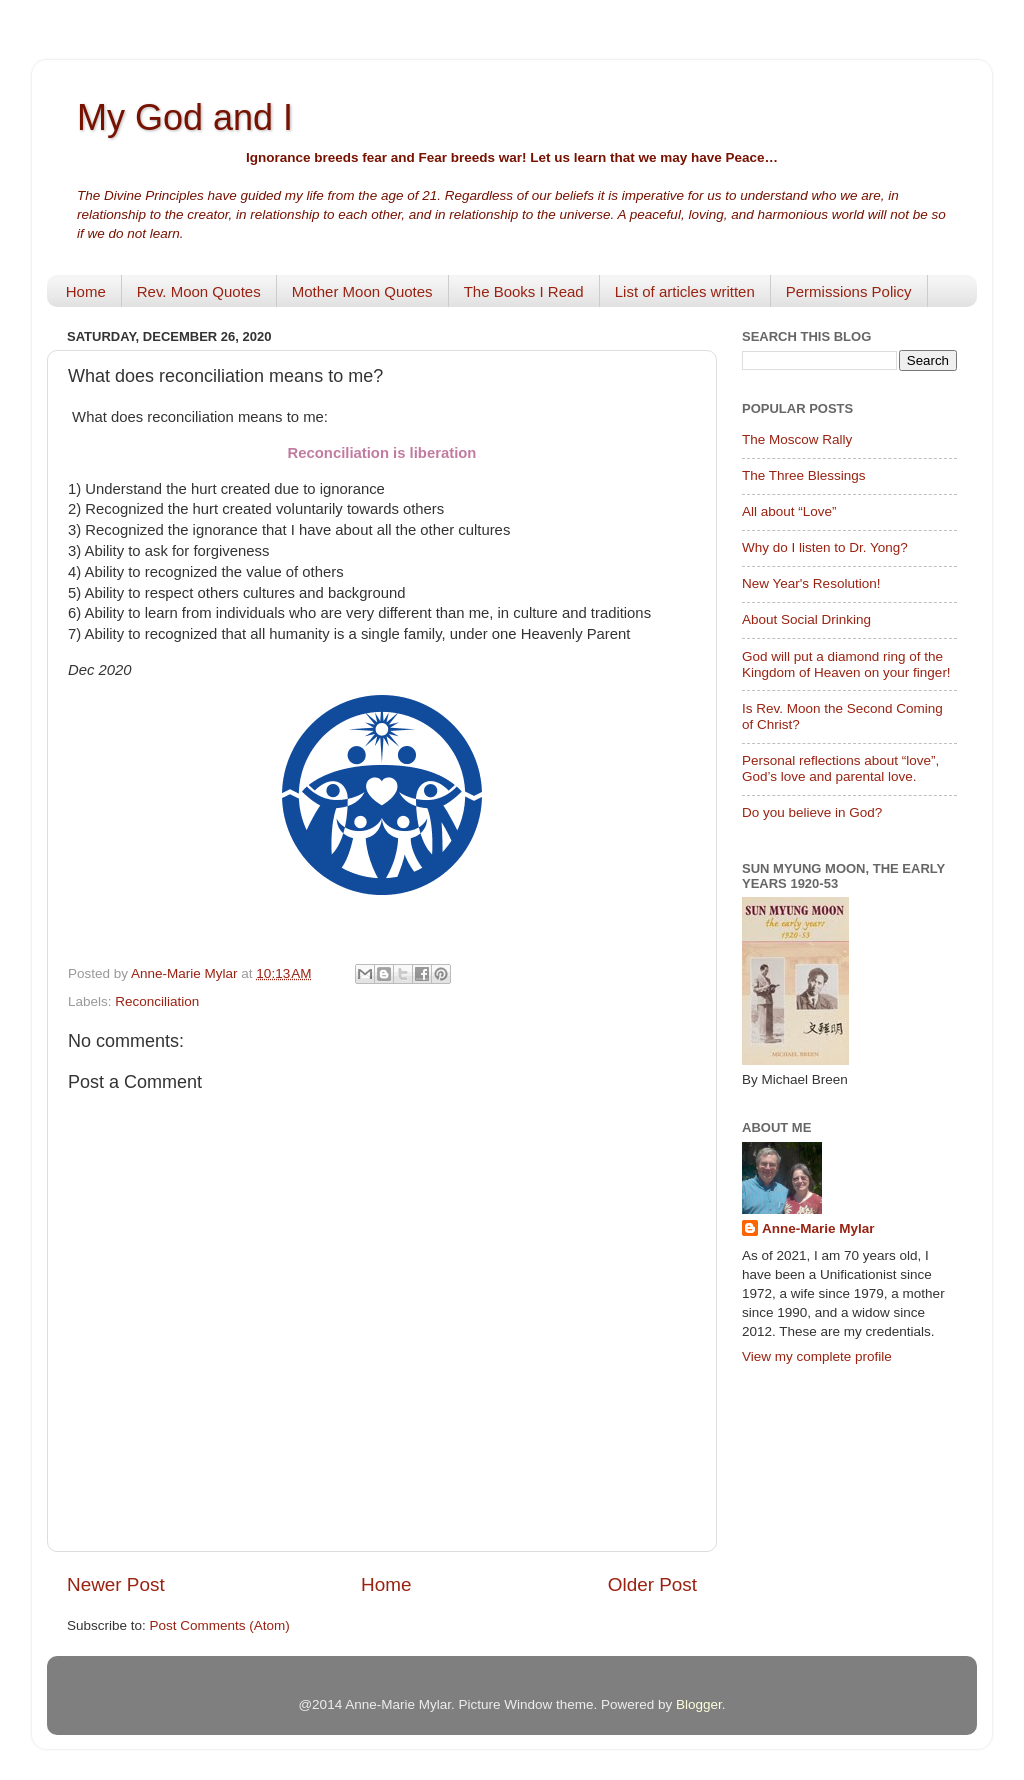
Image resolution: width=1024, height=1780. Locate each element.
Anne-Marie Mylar (818, 1228)
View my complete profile (817, 1356)
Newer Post (116, 1584)
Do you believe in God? (812, 812)
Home (86, 291)
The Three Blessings (804, 475)
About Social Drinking (806, 619)
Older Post (652, 1584)
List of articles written (685, 291)
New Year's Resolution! (811, 583)
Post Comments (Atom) (220, 1625)
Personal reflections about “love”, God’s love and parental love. (840, 768)
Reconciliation (157, 1001)
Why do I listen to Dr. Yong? (825, 547)
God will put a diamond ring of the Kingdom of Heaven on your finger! (846, 664)
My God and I (185, 117)
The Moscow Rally (797, 439)
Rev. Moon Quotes (199, 291)
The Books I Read (524, 291)
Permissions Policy (849, 291)
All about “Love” (789, 511)
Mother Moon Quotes (362, 291)
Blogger (699, 1704)
